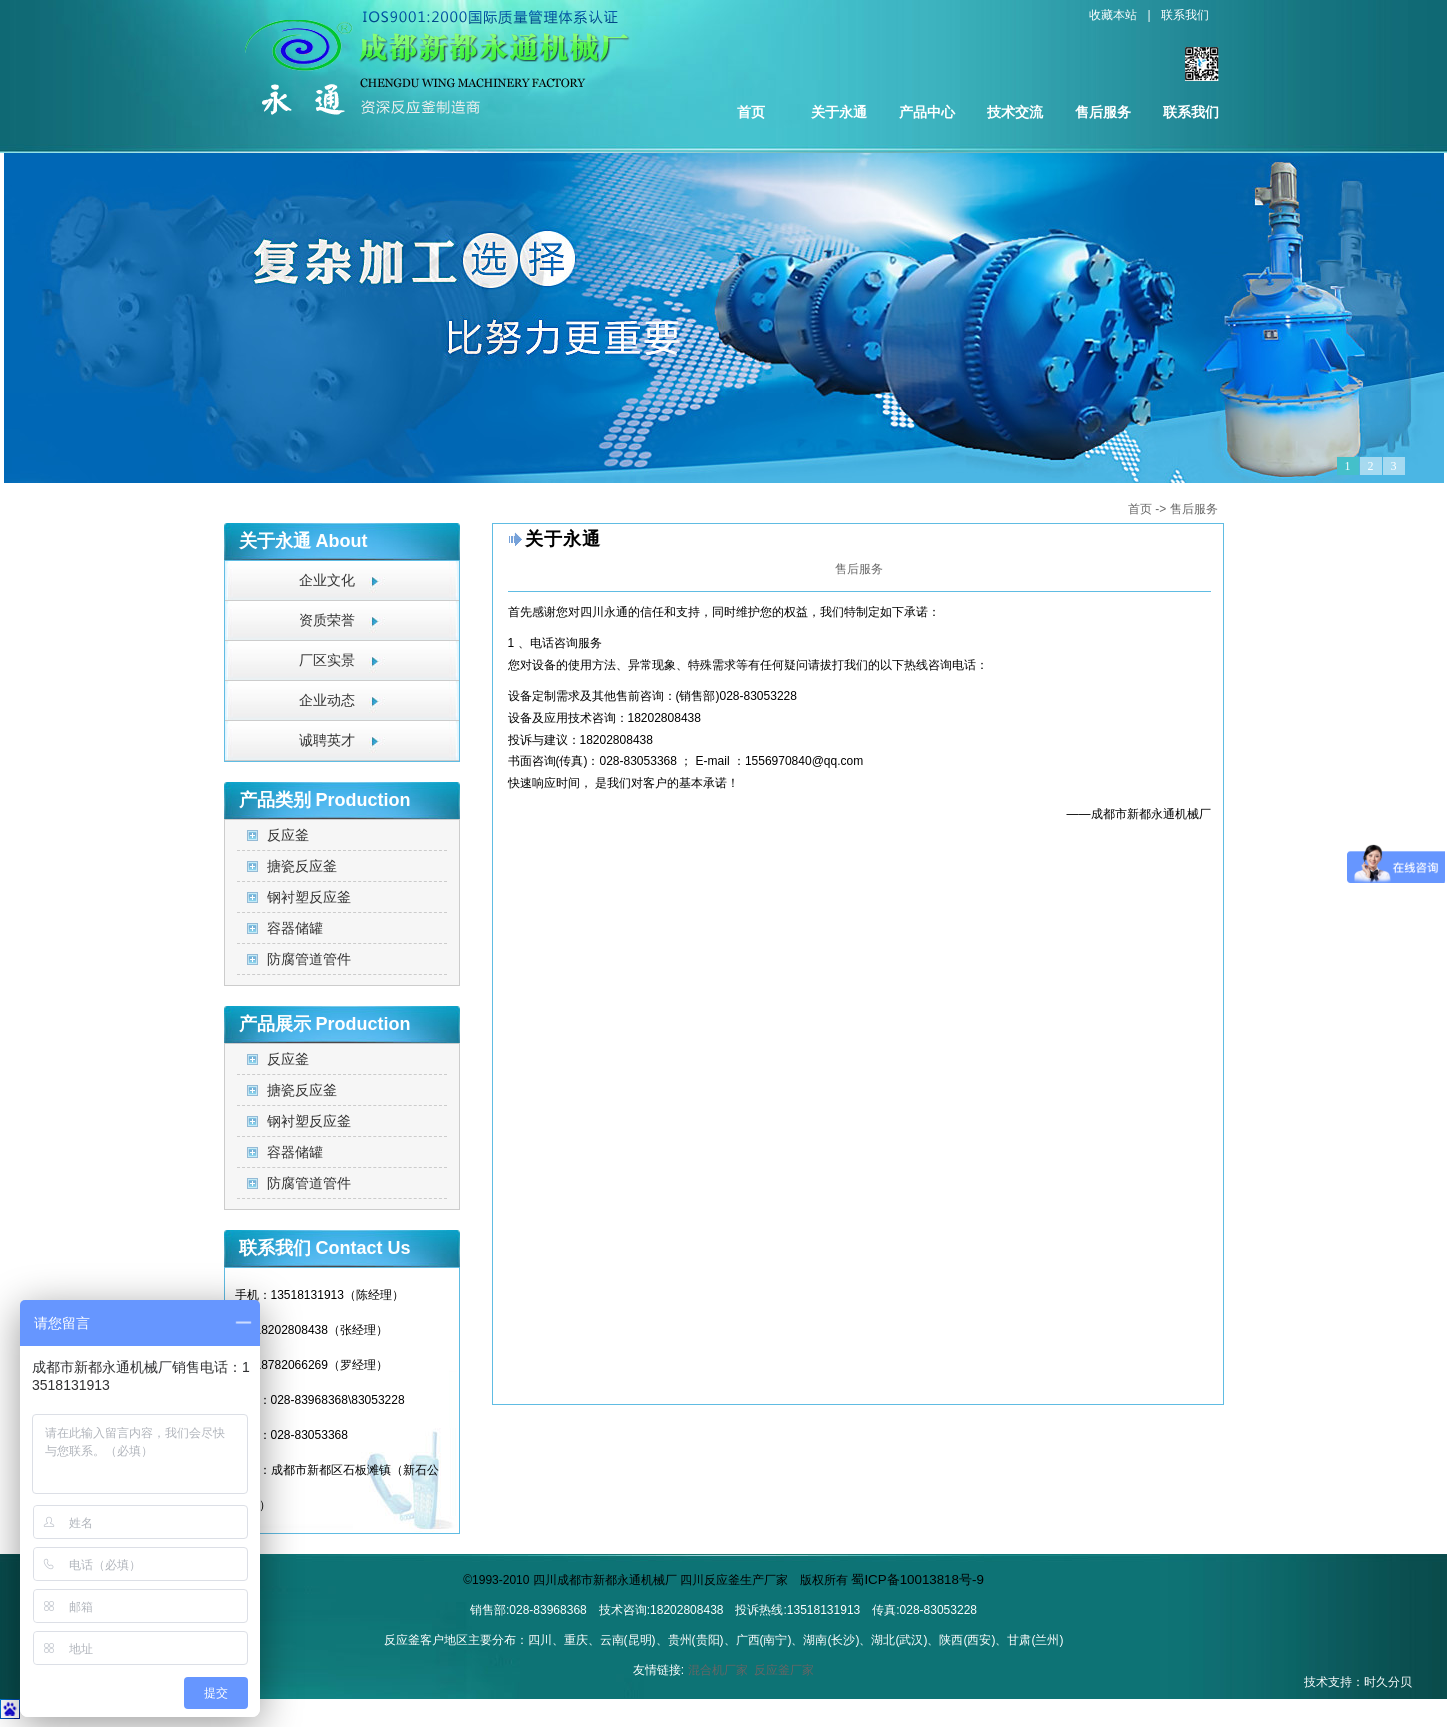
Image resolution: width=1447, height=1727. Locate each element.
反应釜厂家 (784, 1670)
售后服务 (1103, 112)
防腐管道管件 (309, 959)
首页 (751, 112)
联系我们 (1185, 15)
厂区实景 (327, 660)
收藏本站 (1113, 15)
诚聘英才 (327, 740)
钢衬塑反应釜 (309, 897)
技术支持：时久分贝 (1358, 1682)
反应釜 (288, 835)
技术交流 (1015, 112)
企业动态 (327, 700)
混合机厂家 (718, 1670)
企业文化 (327, 580)
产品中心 (927, 112)
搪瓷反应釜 (302, 866)
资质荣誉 (327, 620)
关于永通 (839, 112)
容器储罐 (295, 928)
